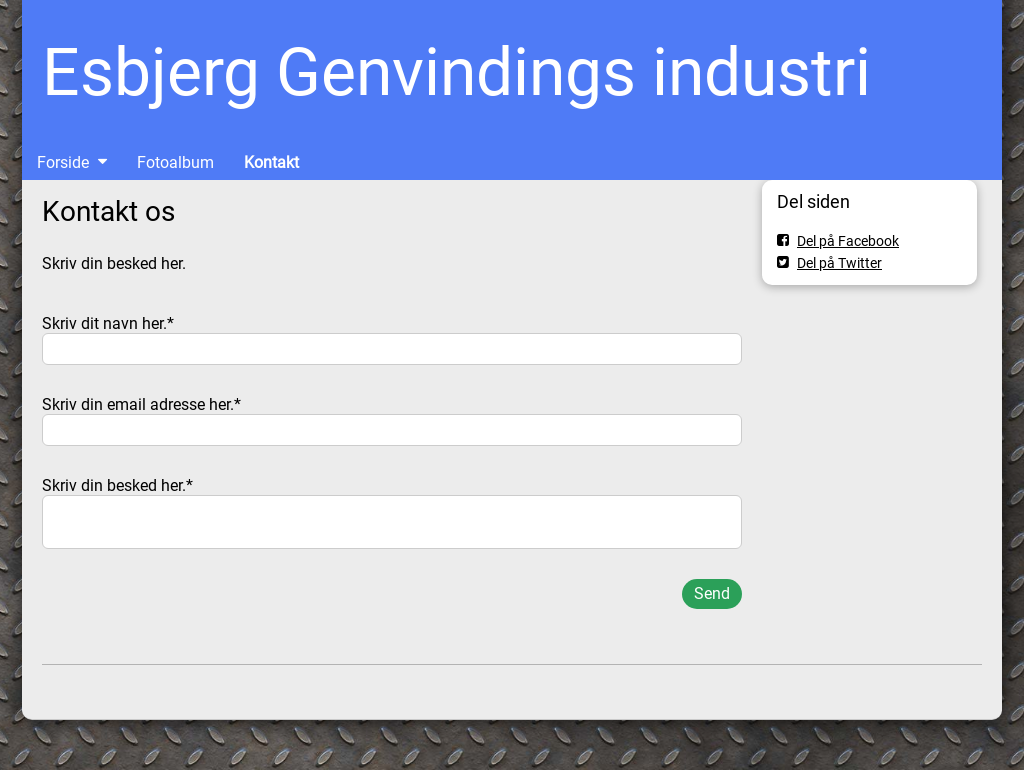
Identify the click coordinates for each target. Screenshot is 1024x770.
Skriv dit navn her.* (108, 323)
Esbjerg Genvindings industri (456, 72)
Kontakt (271, 162)
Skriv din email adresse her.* (141, 404)
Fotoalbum (175, 162)
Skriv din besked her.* (117, 485)
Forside (63, 162)
